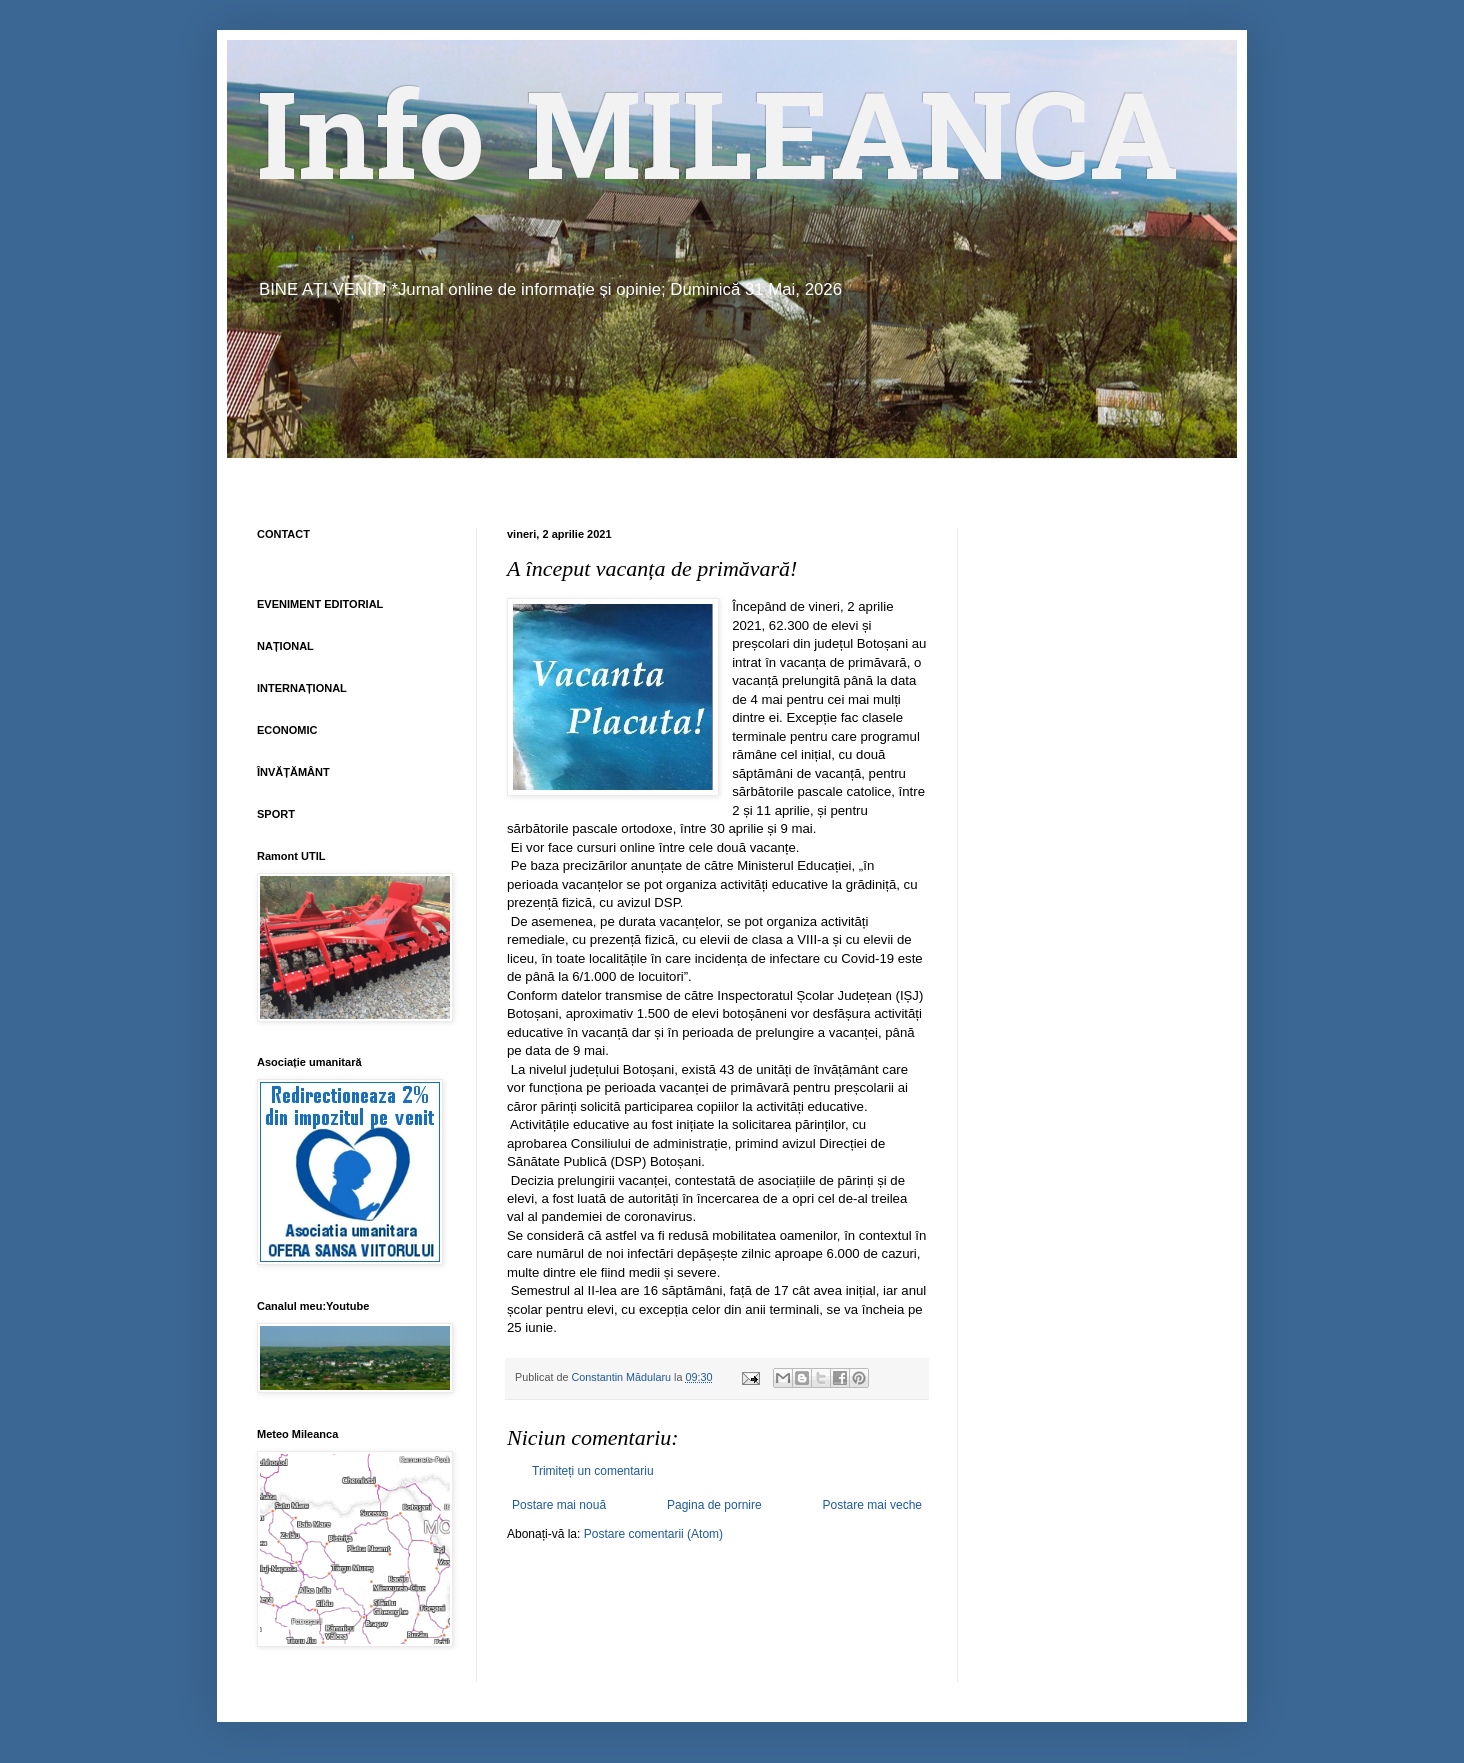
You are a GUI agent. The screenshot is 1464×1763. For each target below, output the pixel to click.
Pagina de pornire (714, 1505)
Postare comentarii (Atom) (653, 1534)
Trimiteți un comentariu (593, 1471)
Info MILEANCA (718, 150)
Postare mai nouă (559, 1505)
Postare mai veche (872, 1505)
